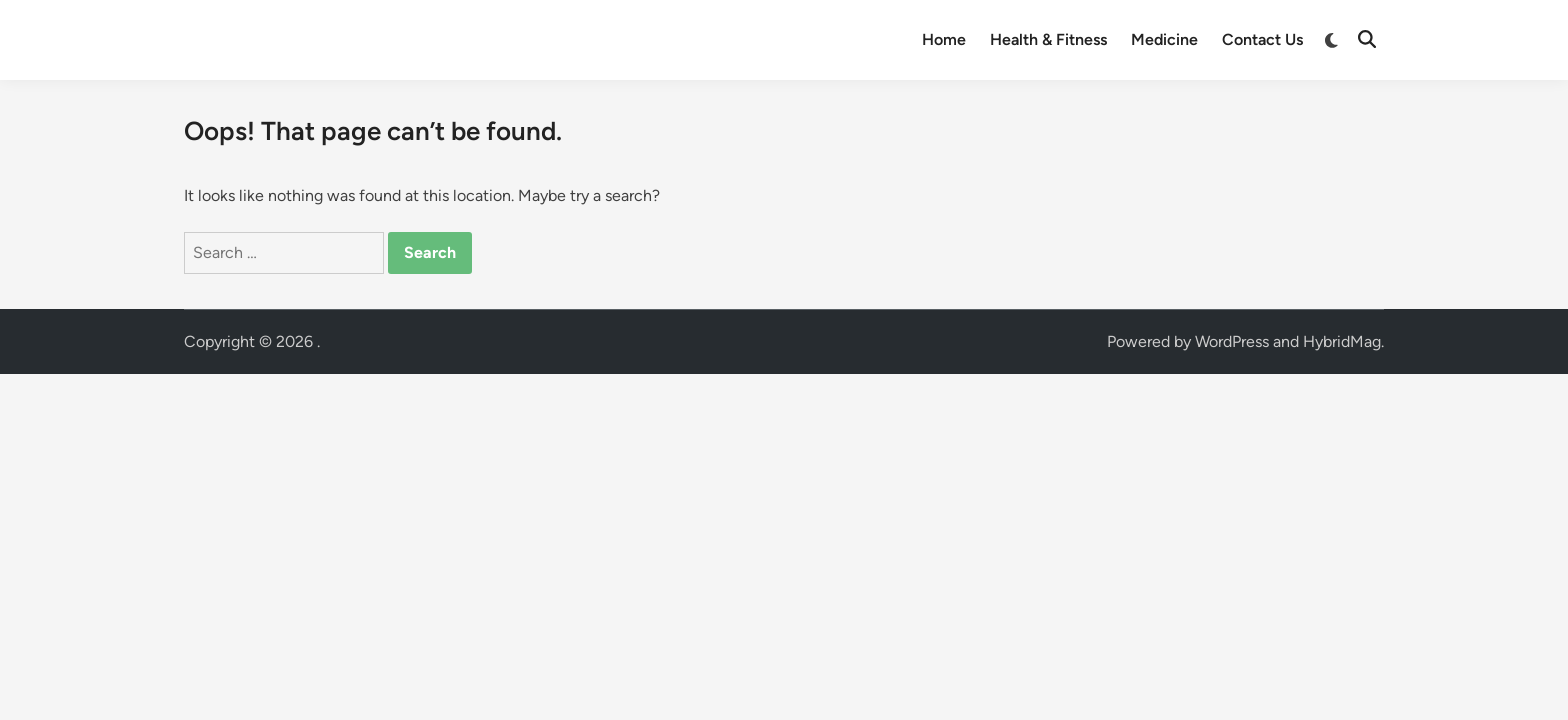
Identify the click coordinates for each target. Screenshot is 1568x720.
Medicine (1164, 39)
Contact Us (1262, 39)
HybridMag (1342, 341)
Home (944, 39)
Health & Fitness (1048, 39)
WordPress (1232, 341)
